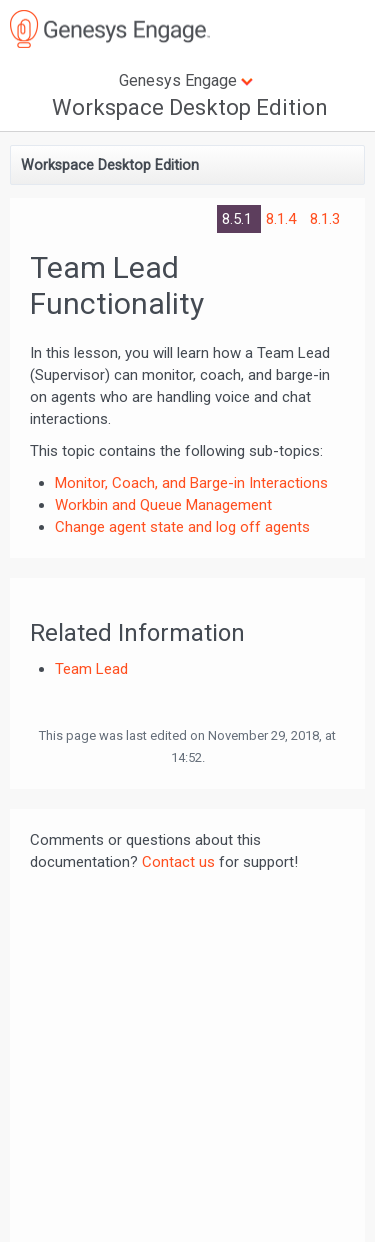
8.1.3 (325, 219)
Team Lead (91, 669)
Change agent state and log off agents (182, 527)
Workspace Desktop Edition (190, 107)
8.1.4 (283, 219)
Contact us (178, 862)
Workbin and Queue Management (163, 505)
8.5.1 (239, 219)
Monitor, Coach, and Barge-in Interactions (191, 483)
